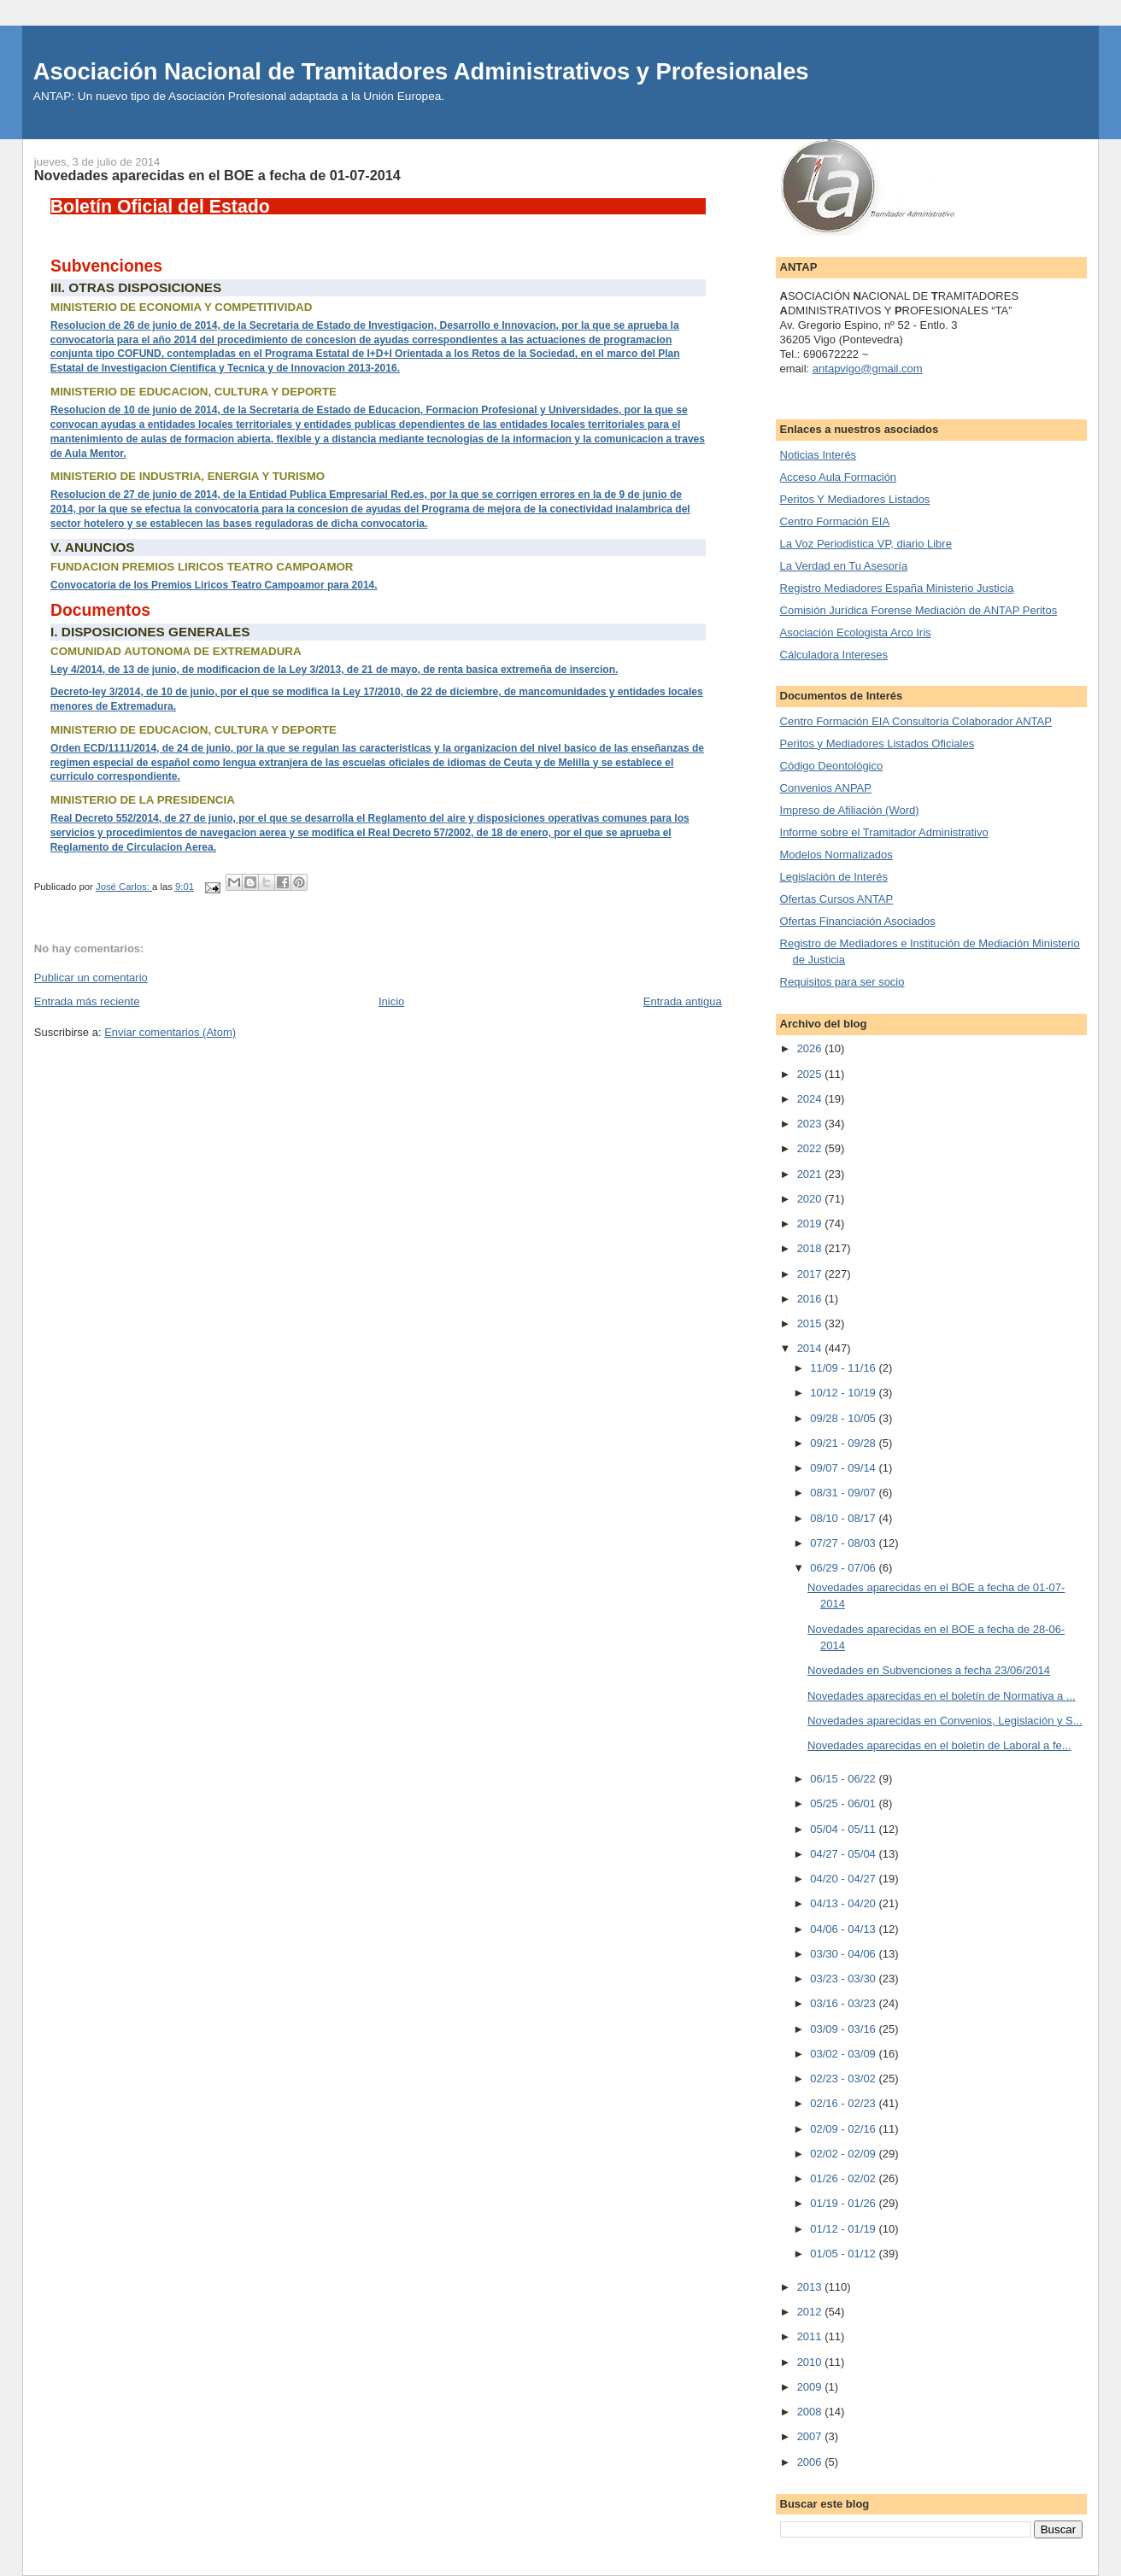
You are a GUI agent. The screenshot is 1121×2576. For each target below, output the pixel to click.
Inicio (391, 1001)
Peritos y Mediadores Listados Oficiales (877, 743)
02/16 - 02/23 (844, 2103)
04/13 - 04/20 (844, 1903)
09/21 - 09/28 (844, 1443)
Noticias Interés (818, 454)
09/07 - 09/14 (844, 1467)
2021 (811, 1174)
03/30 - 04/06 (844, 1953)
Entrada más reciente (87, 1001)
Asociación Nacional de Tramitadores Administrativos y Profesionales (421, 71)
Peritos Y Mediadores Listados (855, 499)
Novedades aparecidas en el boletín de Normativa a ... (941, 1695)
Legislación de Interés (834, 876)
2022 (811, 1148)
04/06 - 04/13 (844, 1929)
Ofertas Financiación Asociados (858, 921)
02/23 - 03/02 (844, 2078)
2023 (811, 1123)
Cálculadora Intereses (834, 654)
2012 (811, 2311)
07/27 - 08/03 (844, 1543)
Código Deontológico (831, 765)
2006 (811, 2462)
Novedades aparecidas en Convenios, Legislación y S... (945, 1720)
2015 (811, 1323)
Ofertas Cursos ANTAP (837, 899)
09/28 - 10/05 (844, 1418)
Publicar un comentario (91, 977)
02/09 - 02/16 (844, 2128)
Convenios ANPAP (826, 788)
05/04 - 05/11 (844, 1829)
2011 (811, 2336)
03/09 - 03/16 (844, 2029)
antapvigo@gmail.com (868, 368)
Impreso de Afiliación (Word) (849, 810)
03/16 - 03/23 (844, 2003)
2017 (811, 1274)
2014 (811, 1348)
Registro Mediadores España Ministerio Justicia (897, 588)
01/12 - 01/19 (844, 2228)
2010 (811, 2362)
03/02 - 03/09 (844, 2053)
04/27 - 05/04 (844, 1853)
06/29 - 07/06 (844, 1567)
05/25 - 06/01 (844, 1803)
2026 (811, 1048)
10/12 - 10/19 (844, 1392)
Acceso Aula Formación (838, 477)
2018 (811, 1248)
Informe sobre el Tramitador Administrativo (884, 832)
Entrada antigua (682, 1001)
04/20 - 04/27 (844, 1878)
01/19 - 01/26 (844, 2203)
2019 (811, 1223)
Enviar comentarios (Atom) (170, 1032)
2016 (811, 1298)
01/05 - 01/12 (844, 2253)
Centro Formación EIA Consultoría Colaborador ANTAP (916, 721)
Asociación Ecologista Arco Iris (855, 632)
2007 (811, 2436)
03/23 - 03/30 (844, 1978)
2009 (811, 2386)
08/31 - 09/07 (844, 1492)
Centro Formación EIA (835, 521)
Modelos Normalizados (836, 854)
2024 (811, 1098)
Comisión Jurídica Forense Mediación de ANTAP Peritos (919, 610)
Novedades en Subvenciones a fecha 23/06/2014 (928, 1670)
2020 (811, 1198)
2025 (811, 1074)
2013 (811, 2286)
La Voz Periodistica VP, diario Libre (866, 543)
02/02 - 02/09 (844, 2153)
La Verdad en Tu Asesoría (844, 565)
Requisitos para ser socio (842, 981)
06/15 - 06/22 (844, 1778)
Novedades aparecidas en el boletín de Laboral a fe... (939, 1745)
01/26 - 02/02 (844, 2178)
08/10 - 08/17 (844, 1518)
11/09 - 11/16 (844, 1367)
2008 (811, 2411)
